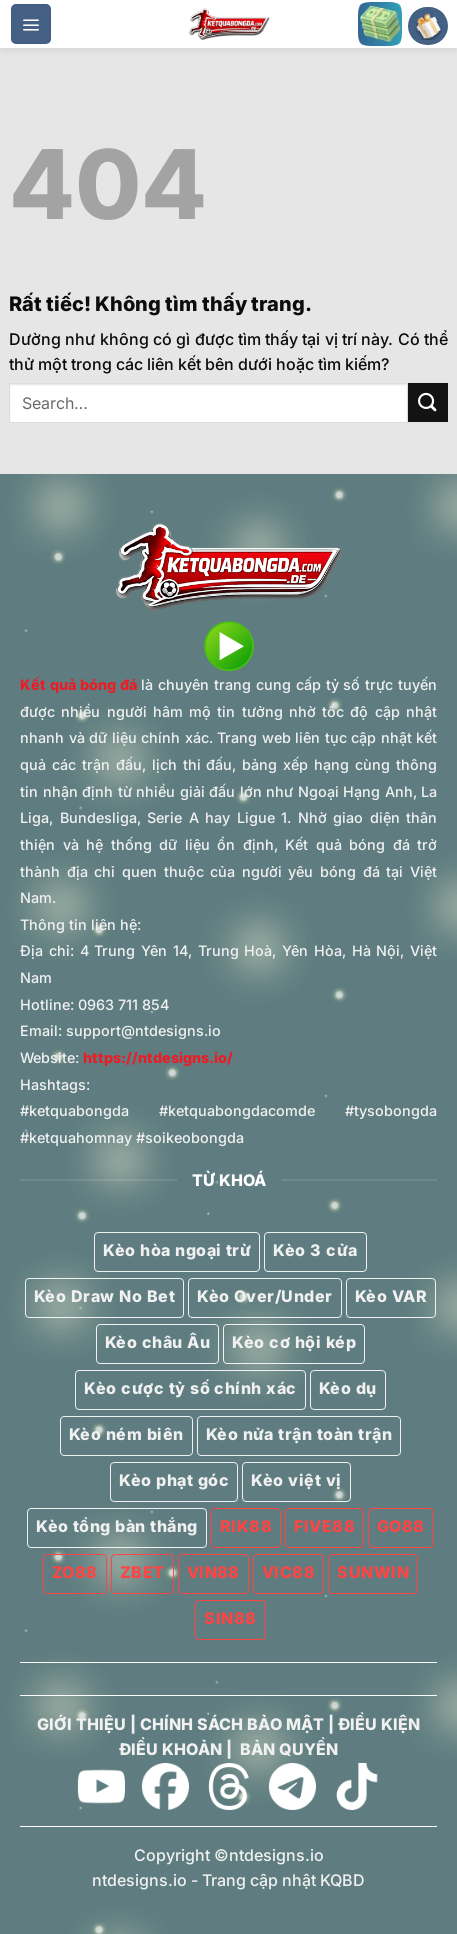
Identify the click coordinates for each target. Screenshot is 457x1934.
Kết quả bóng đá (78, 684)
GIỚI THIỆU (81, 1724)
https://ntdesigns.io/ (158, 1057)
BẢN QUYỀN (289, 1749)
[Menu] (31, 24)
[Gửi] (428, 402)
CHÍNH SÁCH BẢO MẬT (232, 1724)
